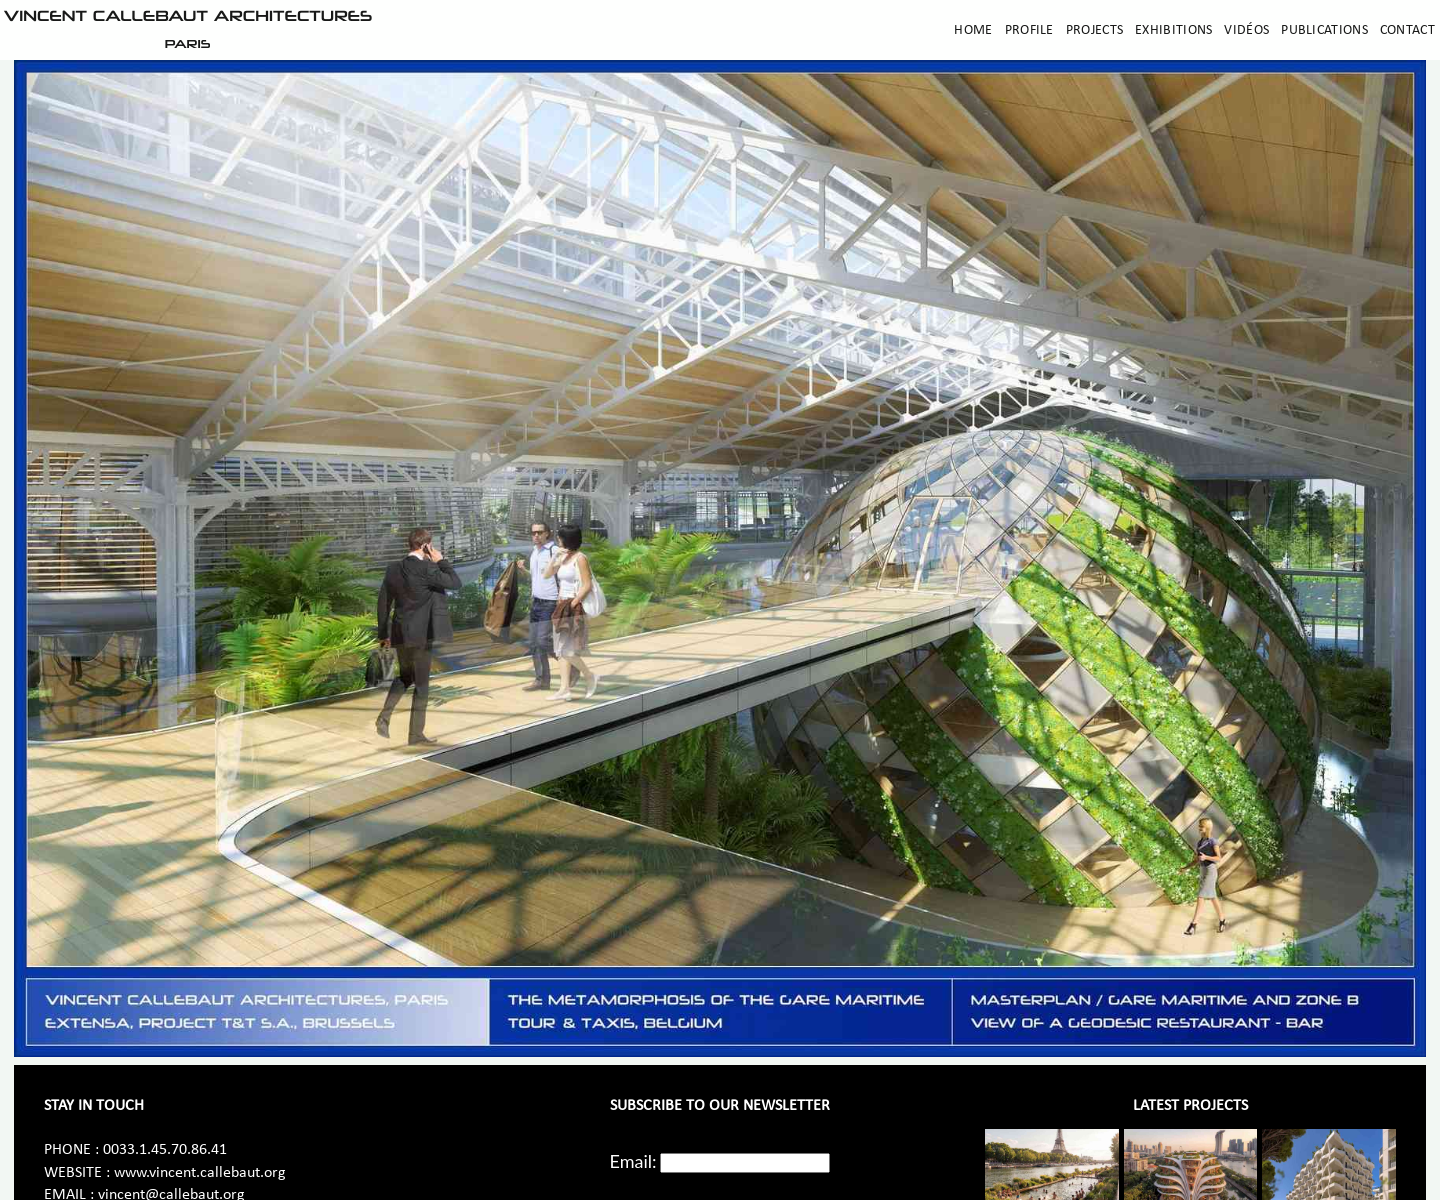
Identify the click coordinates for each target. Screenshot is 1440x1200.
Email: (633, 1161)
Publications (1324, 30)
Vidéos (1246, 30)
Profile (1029, 30)
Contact (1407, 30)
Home (973, 30)
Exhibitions (1173, 30)
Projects (1094, 30)
